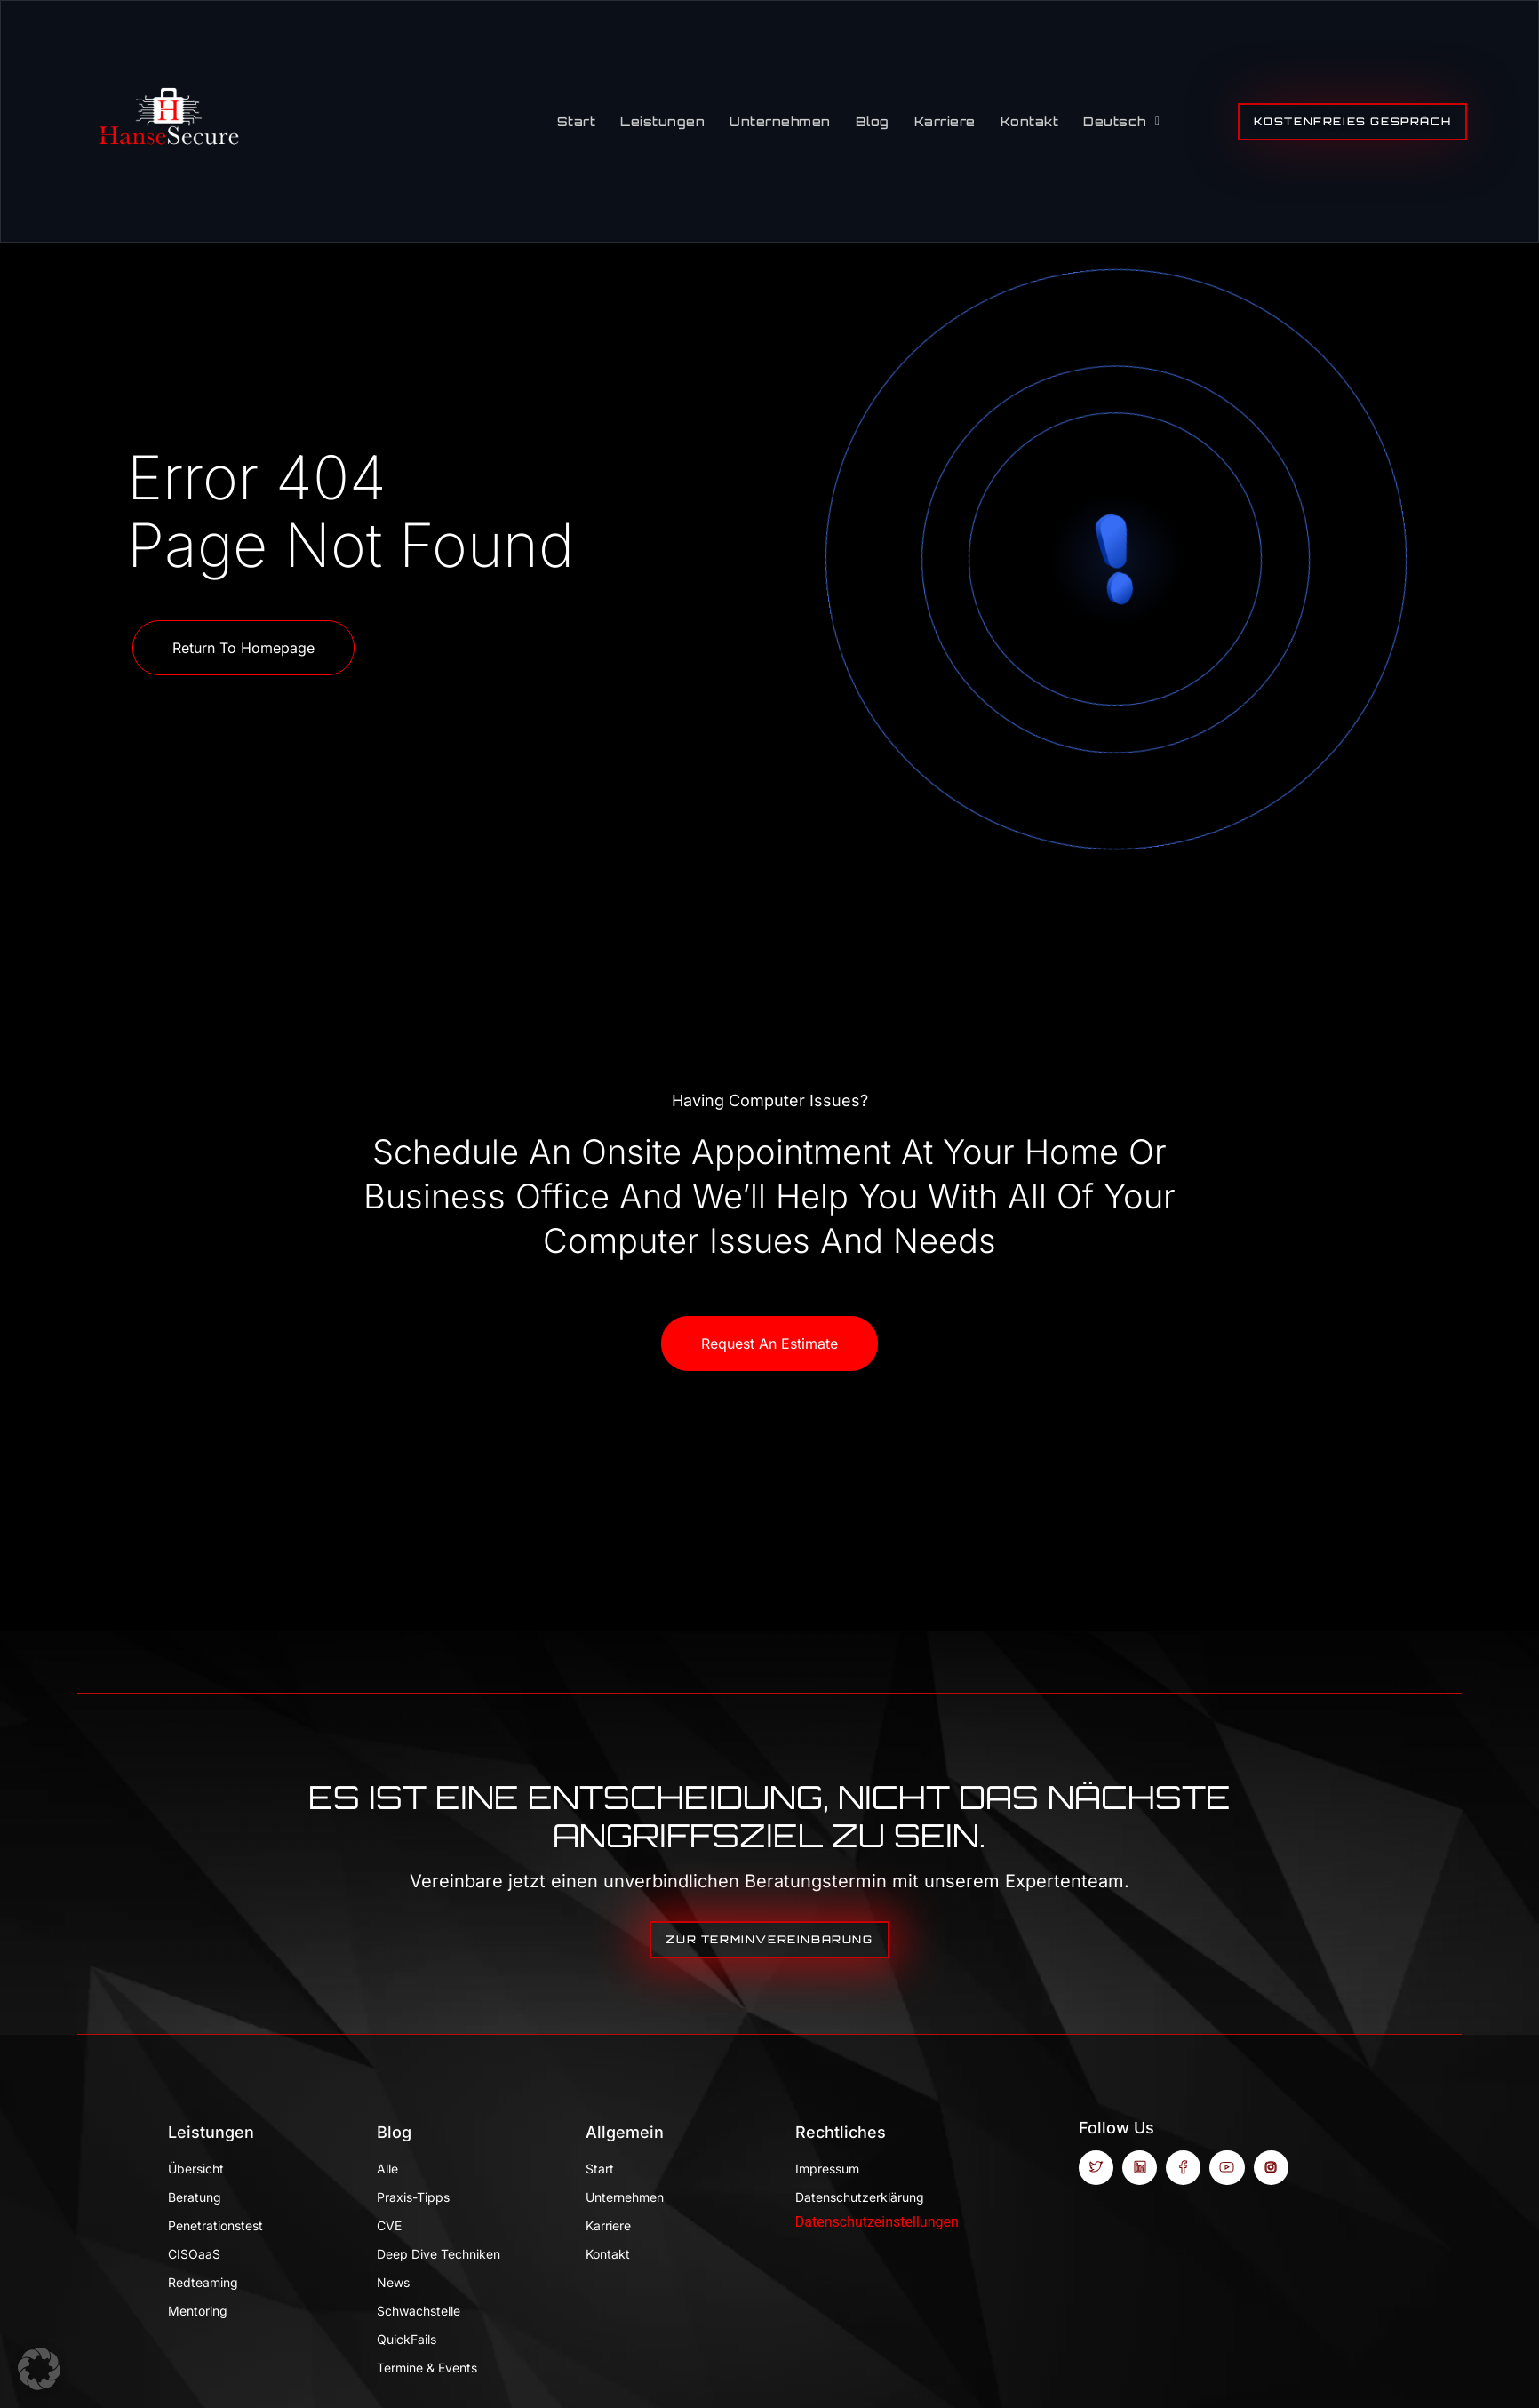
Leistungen (662, 121)
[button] (39, 2369)
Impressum (827, 2168)
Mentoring (197, 2310)
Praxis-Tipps (413, 2197)
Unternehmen (780, 121)
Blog (872, 121)
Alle (387, 2168)
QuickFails (406, 2339)
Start (576, 121)
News (393, 2282)
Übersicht (196, 2168)
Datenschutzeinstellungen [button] (877, 2221)
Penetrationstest (215, 2225)
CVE (389, 2225)
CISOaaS (194, 2253)
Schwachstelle (418, 2310)
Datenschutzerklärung (859, 2197)
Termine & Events (427, 2367)
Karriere (945, 121)
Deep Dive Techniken (438, 2253)
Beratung (194, 2197)
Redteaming (203, 2282)
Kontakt (1030, 121)
